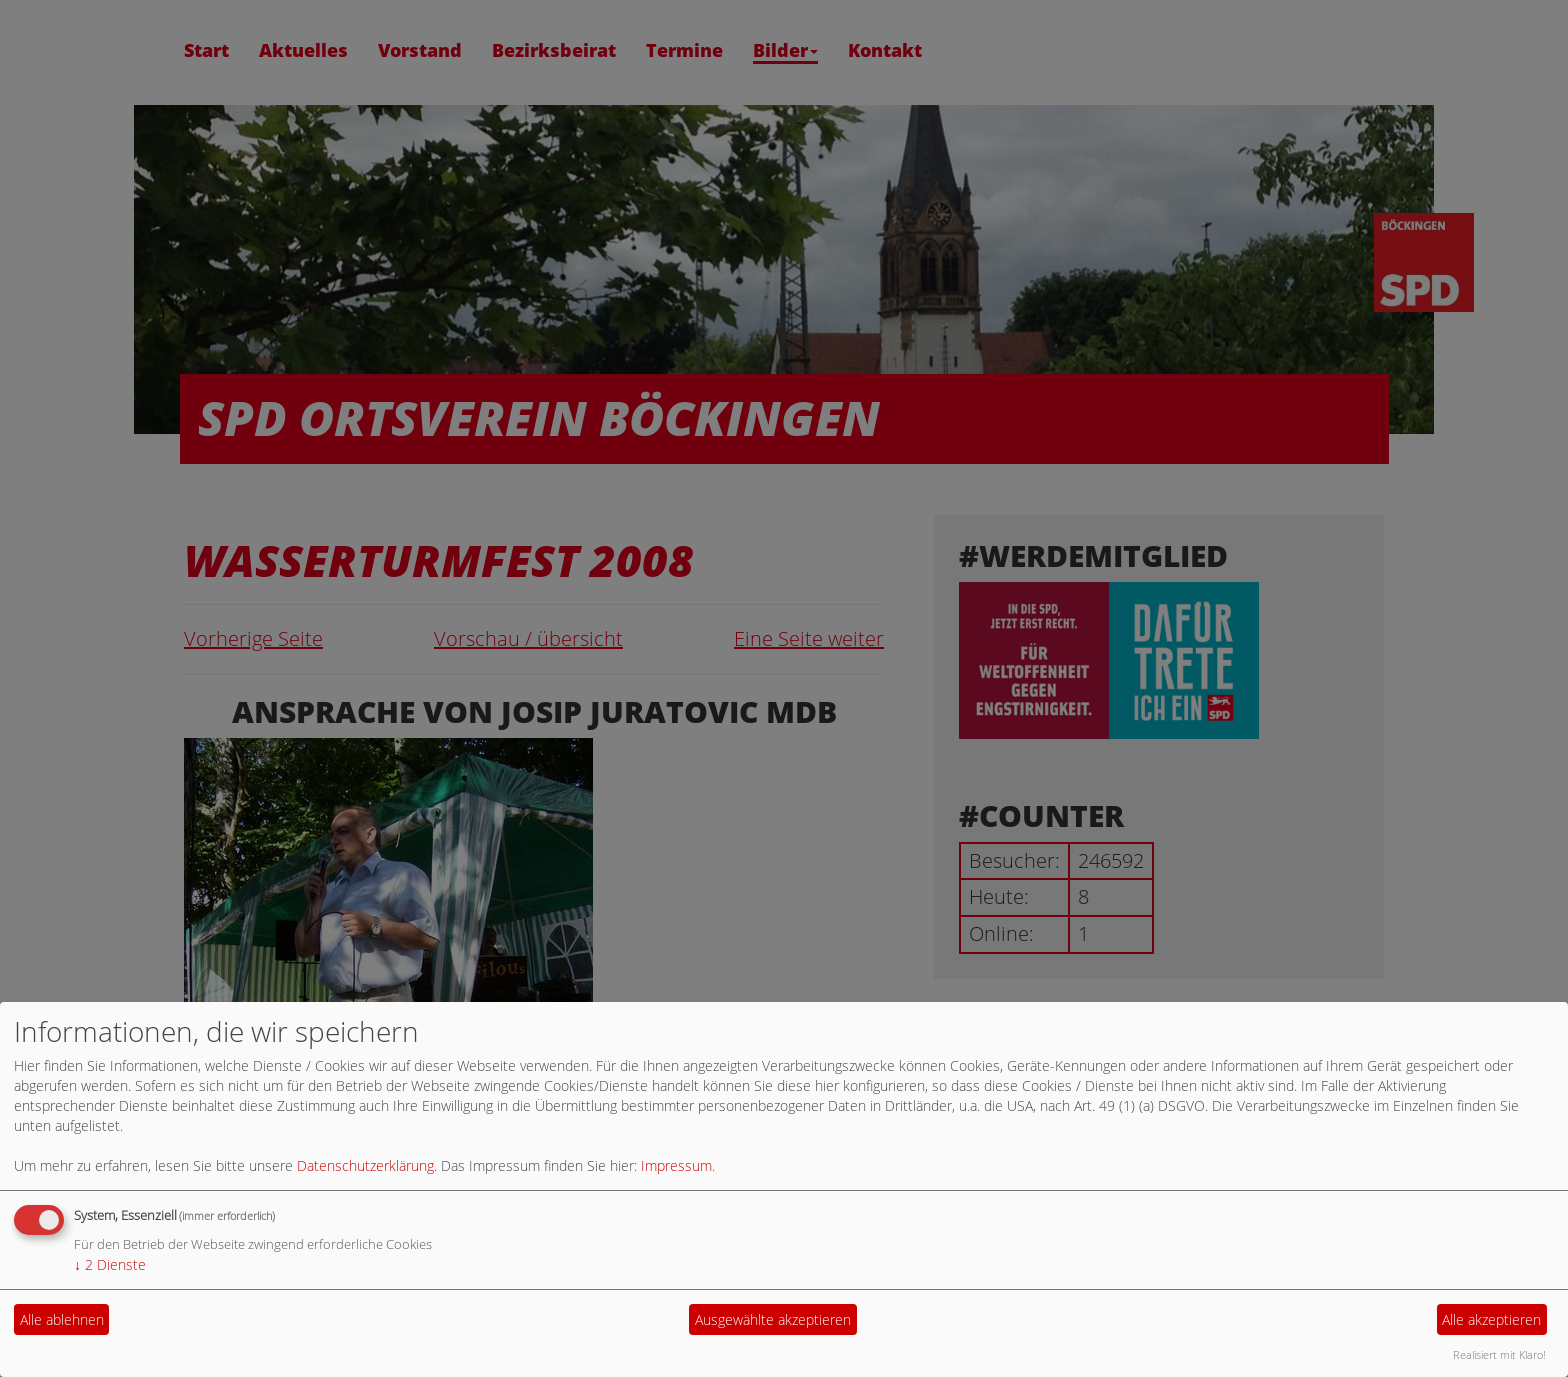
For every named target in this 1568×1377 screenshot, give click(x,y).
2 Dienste (110, 1264)
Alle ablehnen (62, 1319)
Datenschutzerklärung (365, 1165)
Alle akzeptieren (1491, 1319)
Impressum (676, 1165)
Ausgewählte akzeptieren (773, 1319)
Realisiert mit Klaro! (1499, 1354)
